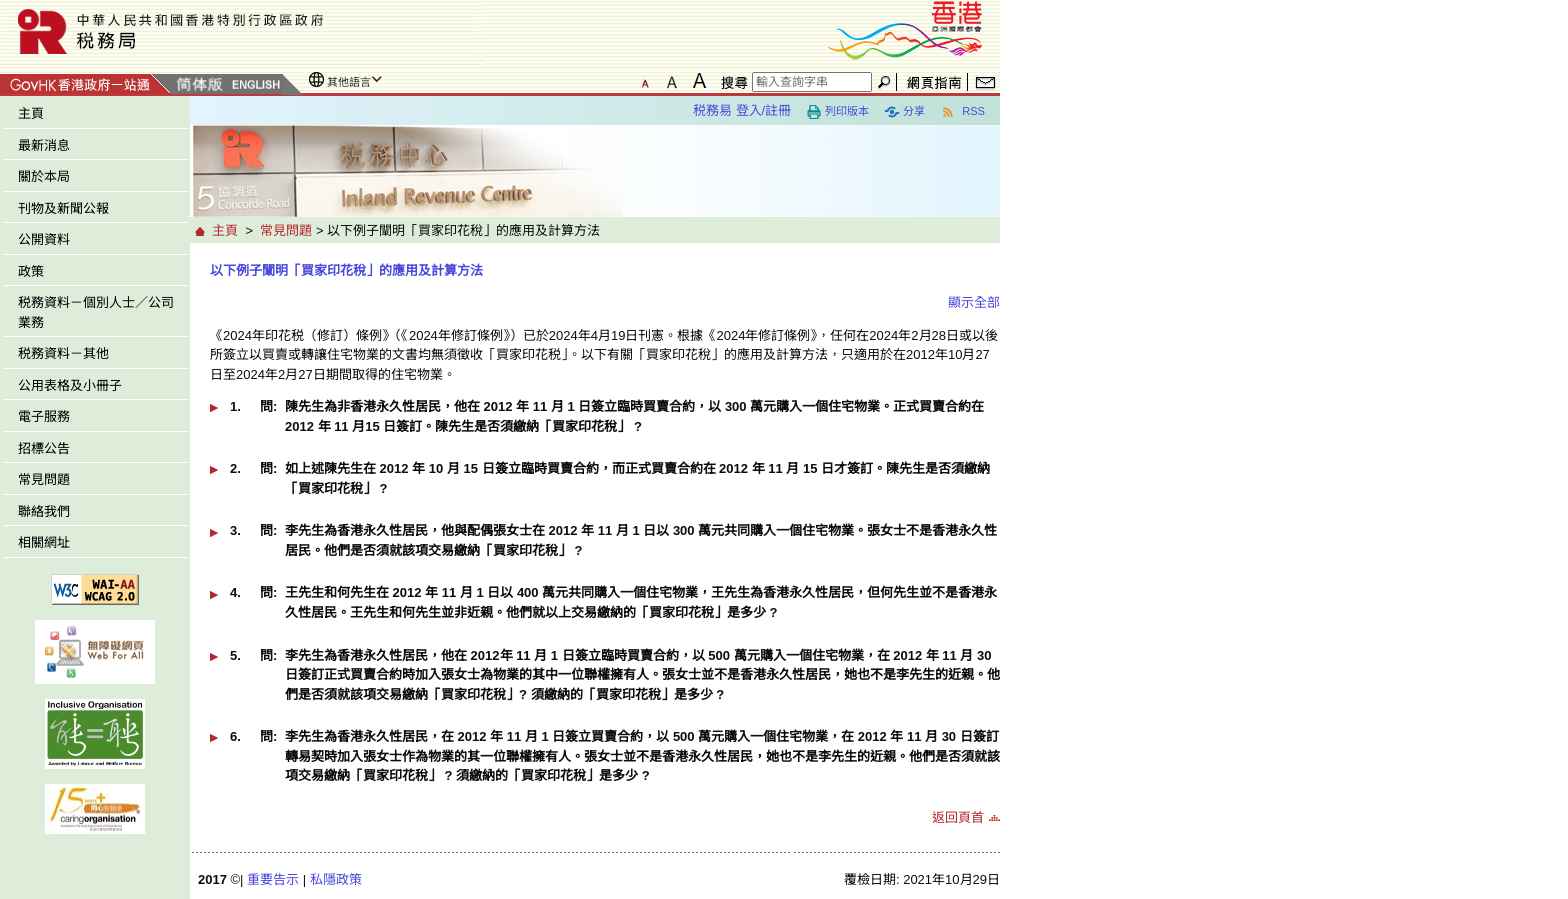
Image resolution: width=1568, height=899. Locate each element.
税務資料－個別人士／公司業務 (96, 312)
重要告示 (273, 879)
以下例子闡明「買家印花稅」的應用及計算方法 (346, 270)
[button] (605, 423)
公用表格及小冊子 (70, 385)
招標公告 (44, 448)
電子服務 (44, 416)
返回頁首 (958, 817)
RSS (962, 112)
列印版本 (837, 112)
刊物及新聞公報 (63, 208)
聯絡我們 (44, 511)
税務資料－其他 (63, 353)
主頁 (31, 113)
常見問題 (44, 479)
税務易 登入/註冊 (742, 110)
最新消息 (44, 145)
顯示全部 (974, 302)
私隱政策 (336, 879)
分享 (904, 112)
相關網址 (44, 542)
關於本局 (44, 176)
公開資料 (44, 239)
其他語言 (349, 82)
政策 (31, 271)
